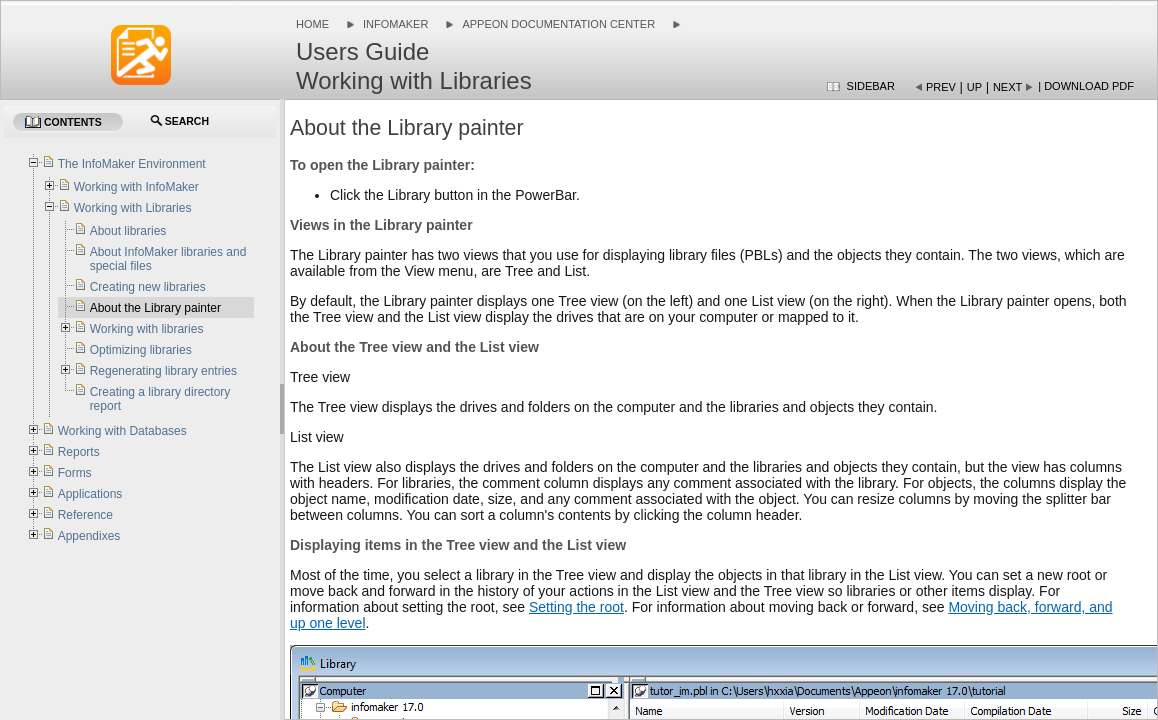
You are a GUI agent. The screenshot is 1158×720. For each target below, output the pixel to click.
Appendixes (89, 536)
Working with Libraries (133, 208)
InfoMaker (395, 24)
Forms (75, 473)
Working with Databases (122, 431)
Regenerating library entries (163, 371)
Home (312, 24)
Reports (79, 452)
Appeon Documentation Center (558, 24)
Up (974, 87)
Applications (90, 494)
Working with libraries (147, 329)
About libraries (128, 231)
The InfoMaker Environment (132, 164)
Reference (85, 515)
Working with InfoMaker (136, 187)
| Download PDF (1086, 86)
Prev (941, 87)
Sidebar (871, 86)
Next (1007, 87)
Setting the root (576, 607)
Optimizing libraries (141, 350)
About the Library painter (155, 308)
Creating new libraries (148, 287)
